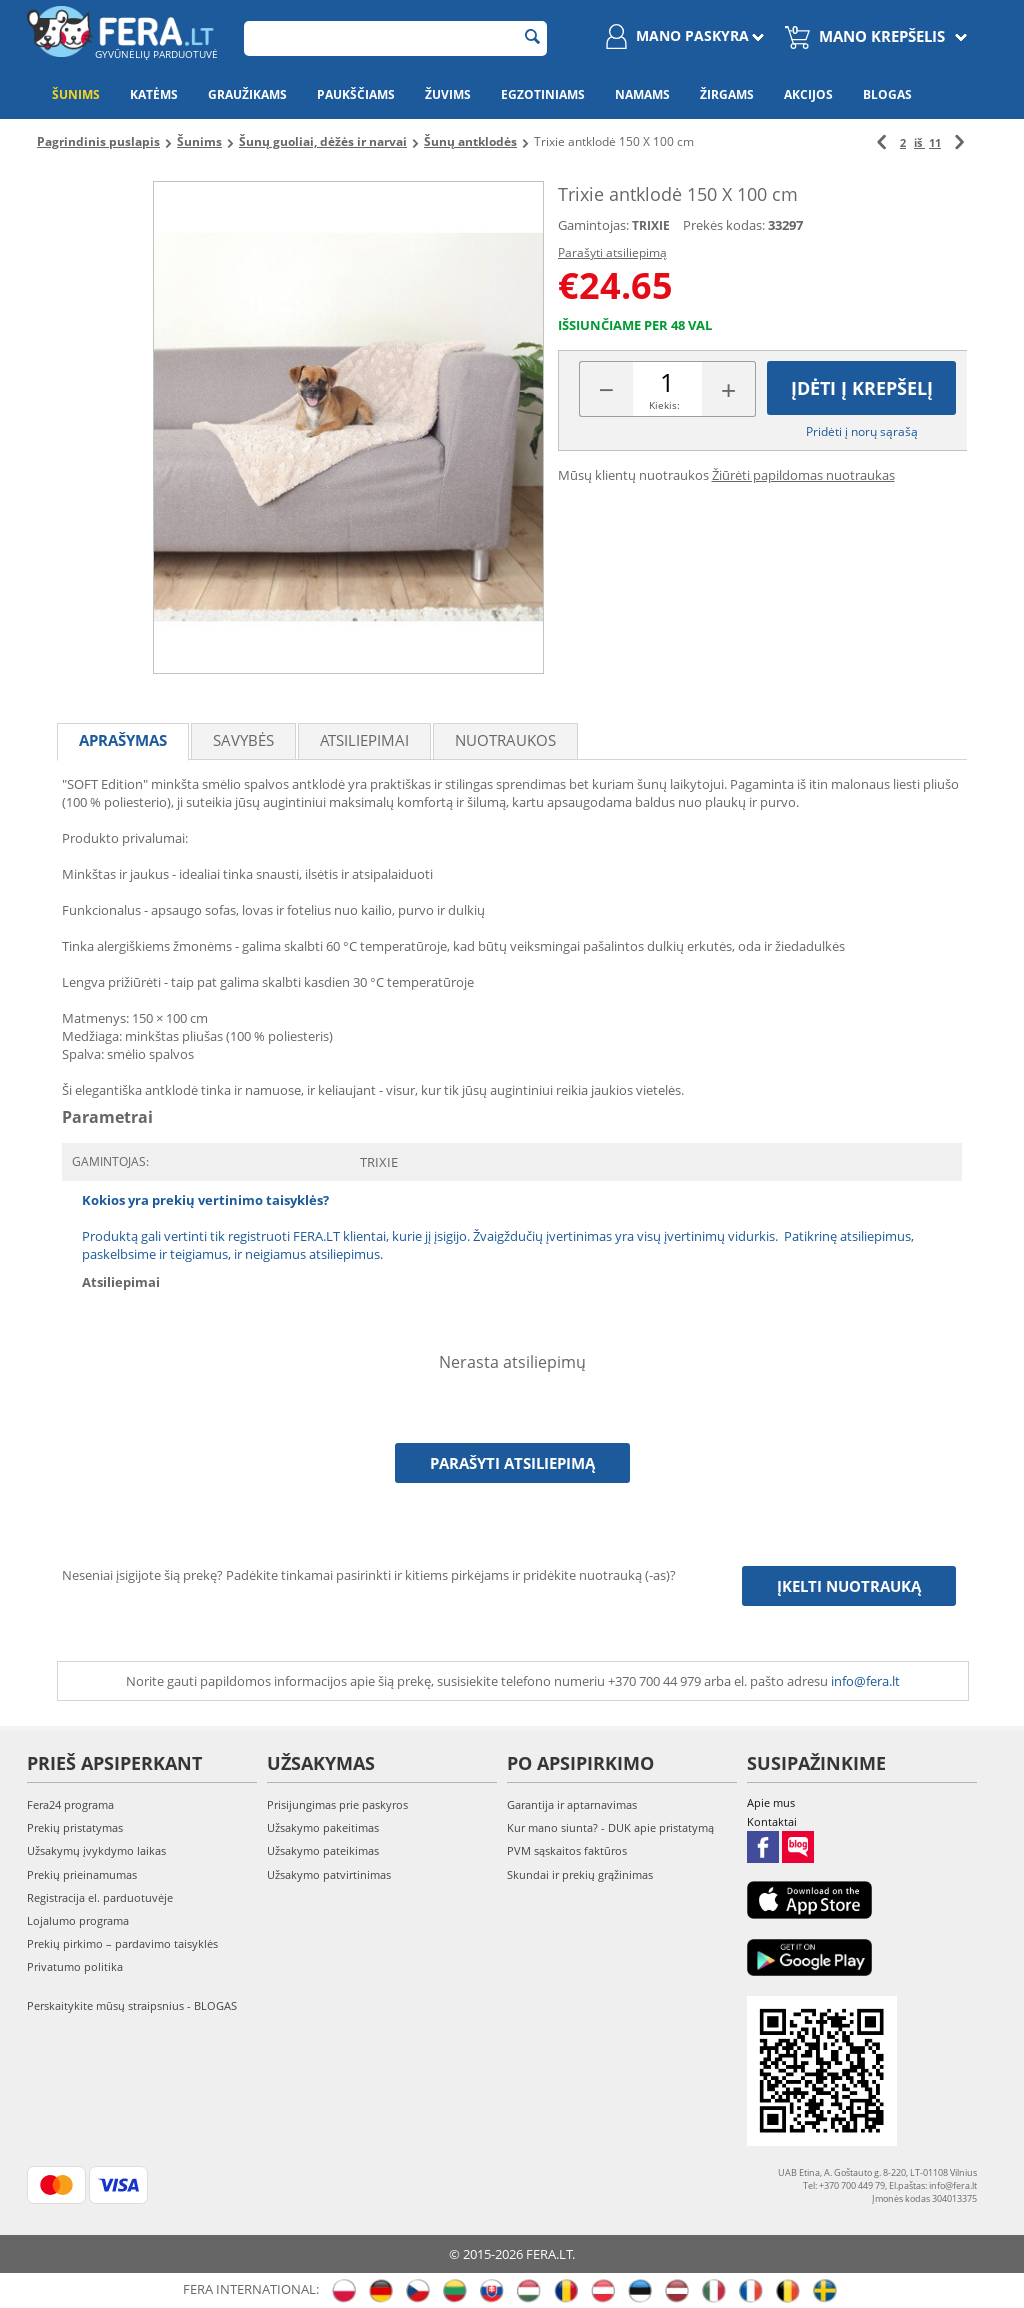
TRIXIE (651, 225)
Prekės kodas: (724, 225)
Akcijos (808, 94)
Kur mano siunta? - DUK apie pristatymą (610, 1827)
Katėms (154, 94)
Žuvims (448, 94)
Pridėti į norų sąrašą (862, 431)
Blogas (887, 94)
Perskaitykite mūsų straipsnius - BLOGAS (132, 2005)
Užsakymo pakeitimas (323, 1827)
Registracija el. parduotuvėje (100, 1897)
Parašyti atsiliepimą (612, 252)
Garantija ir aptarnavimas (572, 1804)
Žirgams (727, 94)
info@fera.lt (865, 1681)
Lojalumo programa (78, 1920)
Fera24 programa (70, 1804)
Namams (642, 94)
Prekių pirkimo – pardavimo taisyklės (122, 1943)
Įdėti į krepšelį (862, 388)
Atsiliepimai (364, 740)
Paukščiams (356, 94)
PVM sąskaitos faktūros (567, 1850)
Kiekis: (664, 405)
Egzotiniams (543, 94)
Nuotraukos (505, 740)
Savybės (243, 740)
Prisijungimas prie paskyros (337, 1804)
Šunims (76, 94)
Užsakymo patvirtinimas (329, 1874)
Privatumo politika (75, 1966)
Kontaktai (772, 1821)
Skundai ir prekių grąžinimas (580, 1874)
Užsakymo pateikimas (323, 1850)
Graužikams (247, 94)
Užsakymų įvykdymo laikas (96, 1850)
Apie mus (771, 1802)
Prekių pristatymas (75, 1827)
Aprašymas (123, 740)
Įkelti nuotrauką (849, 1586)
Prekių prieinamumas (82, 1874)
